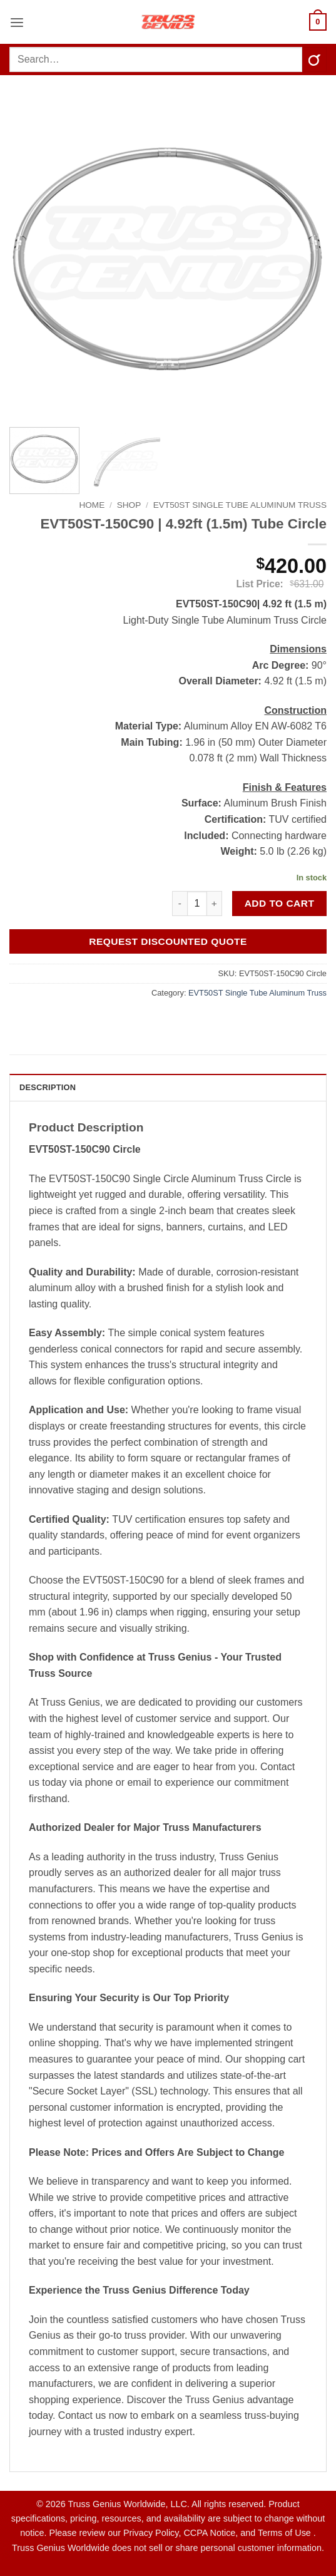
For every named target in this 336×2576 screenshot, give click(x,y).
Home (91, 505)
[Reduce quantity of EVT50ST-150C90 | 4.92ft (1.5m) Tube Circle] (179, 903)
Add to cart (280, 903)
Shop (129, 505)
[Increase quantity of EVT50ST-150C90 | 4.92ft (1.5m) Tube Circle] (214, 903)
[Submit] (314, 59)
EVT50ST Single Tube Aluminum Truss (240, 505)
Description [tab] (47, 1087)
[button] (16, 22)
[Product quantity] (197, 903)
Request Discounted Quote (168, 941)
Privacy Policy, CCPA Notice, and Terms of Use (218, 2533)
